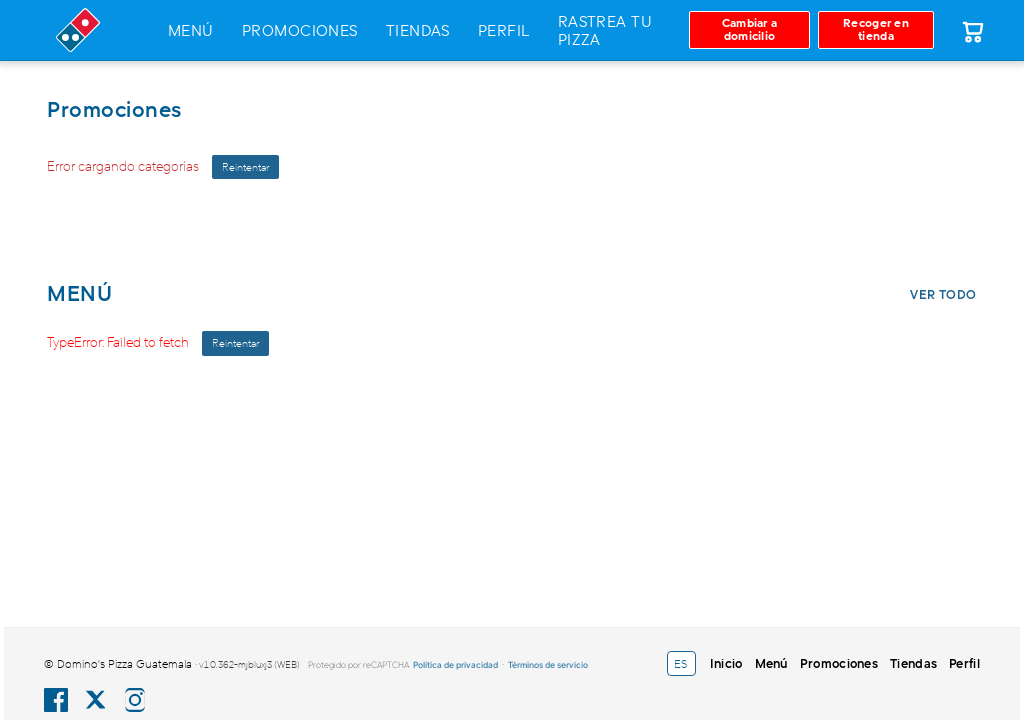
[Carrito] (972, 30)
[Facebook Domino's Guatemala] (56, 700)
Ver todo (943, 294)
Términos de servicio (548, 664)
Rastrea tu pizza (605, 30)
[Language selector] (681, 663)
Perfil (504, 30)
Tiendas (418, 30)
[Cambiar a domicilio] (749, 30)
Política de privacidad (455, 664)
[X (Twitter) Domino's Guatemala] (95, 699)
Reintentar (245, 167)
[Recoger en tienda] (876, 30)
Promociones (300, 30)
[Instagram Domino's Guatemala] (135, 700)
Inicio (726, 663)
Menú (191, 30)
